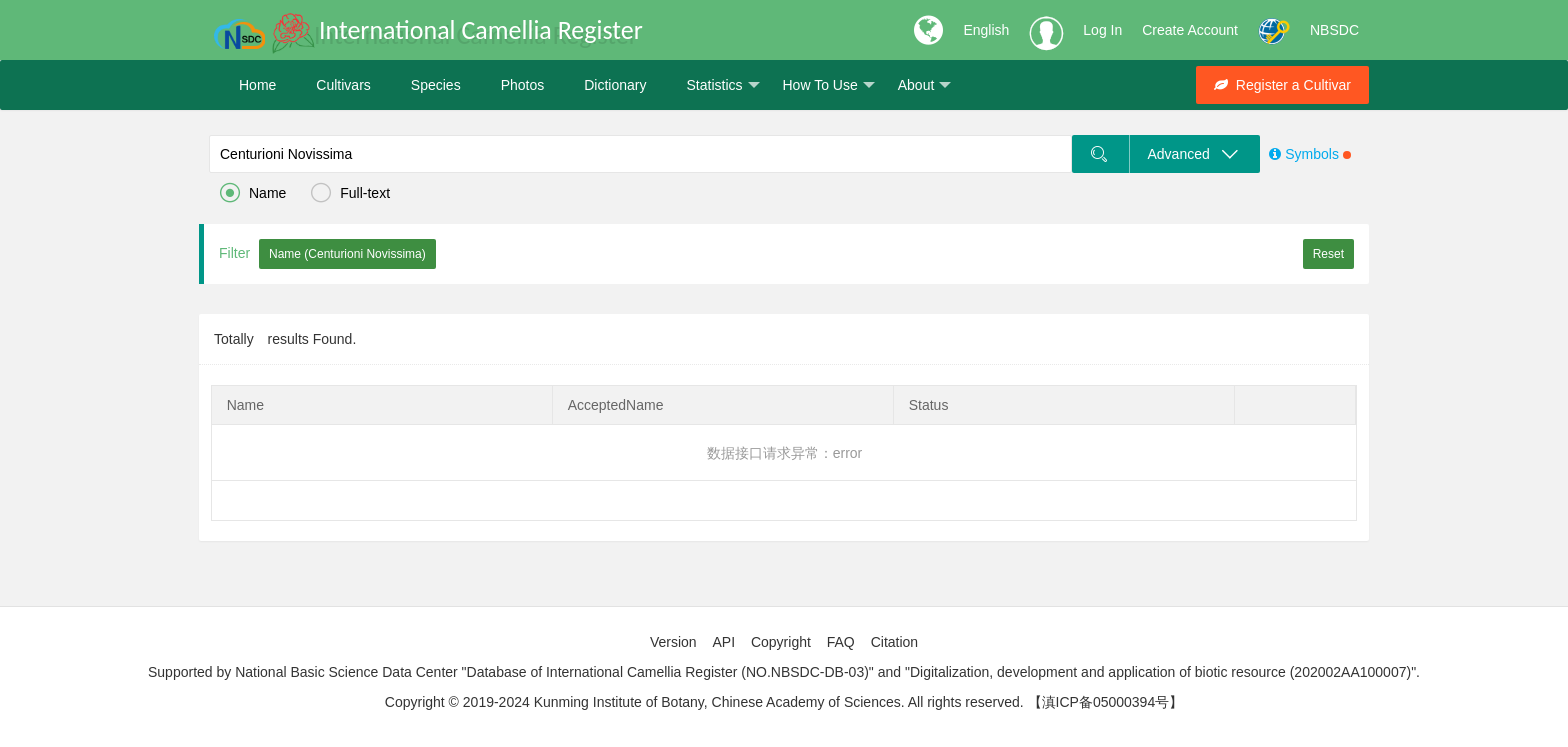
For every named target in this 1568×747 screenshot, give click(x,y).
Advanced (1194, 154)
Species (436, 85)
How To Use (829, 85)
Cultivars (343, 85)
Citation (894, 642)
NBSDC (1334, 30)
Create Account (1190, 30)
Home (257, 85)
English (986, 30)
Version (673, 642)
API (723, 642)
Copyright (781, 642)
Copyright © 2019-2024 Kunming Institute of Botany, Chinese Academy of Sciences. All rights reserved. (704, 702)
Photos (523, 85)
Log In (1102, 30)
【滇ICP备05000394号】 (1106, 702)
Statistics (722, 85)
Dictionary (615, 85)
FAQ (841, 642)
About (925, 85)
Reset (1328, 254)
